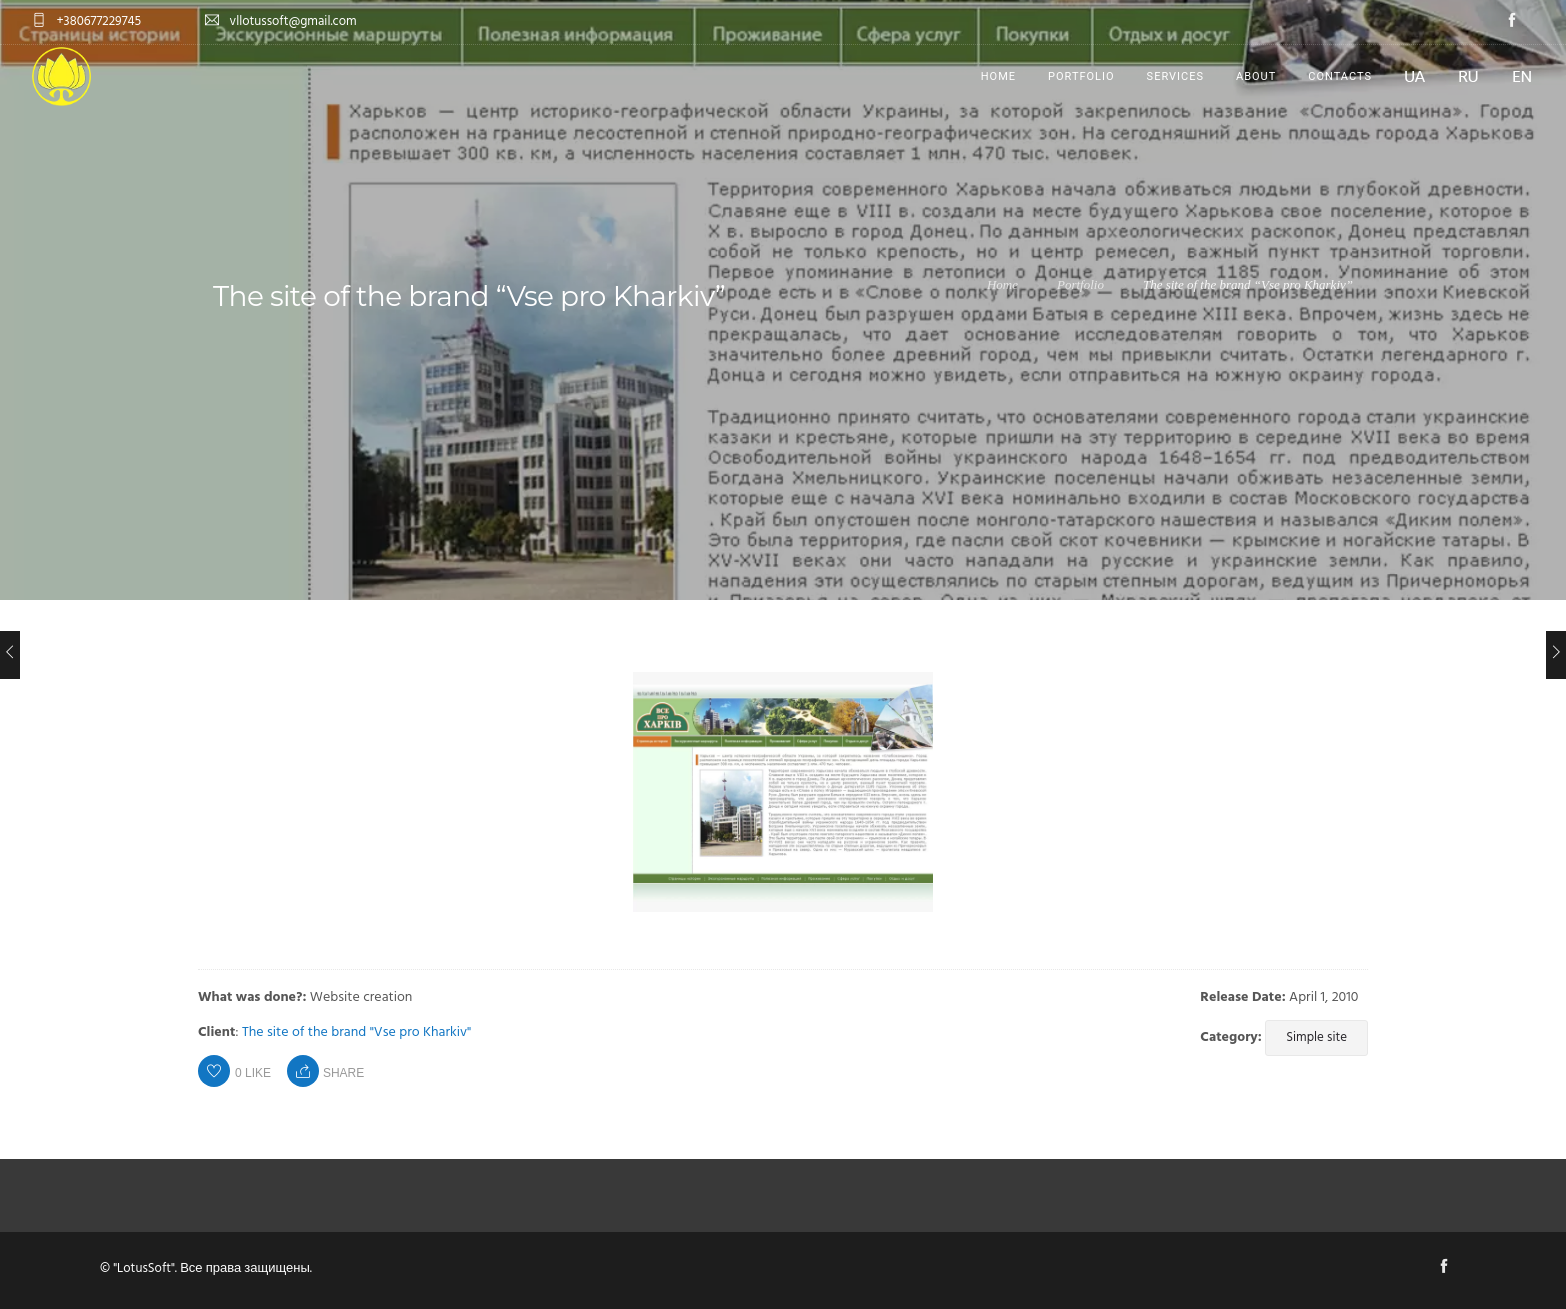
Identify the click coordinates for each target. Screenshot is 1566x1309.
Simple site (1316, 1037)
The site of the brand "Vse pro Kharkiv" (356, 1032)
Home (998, 76)
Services (1175, 76)
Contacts (1340, 76)
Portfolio (1081, 76)
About (1256, 76)
